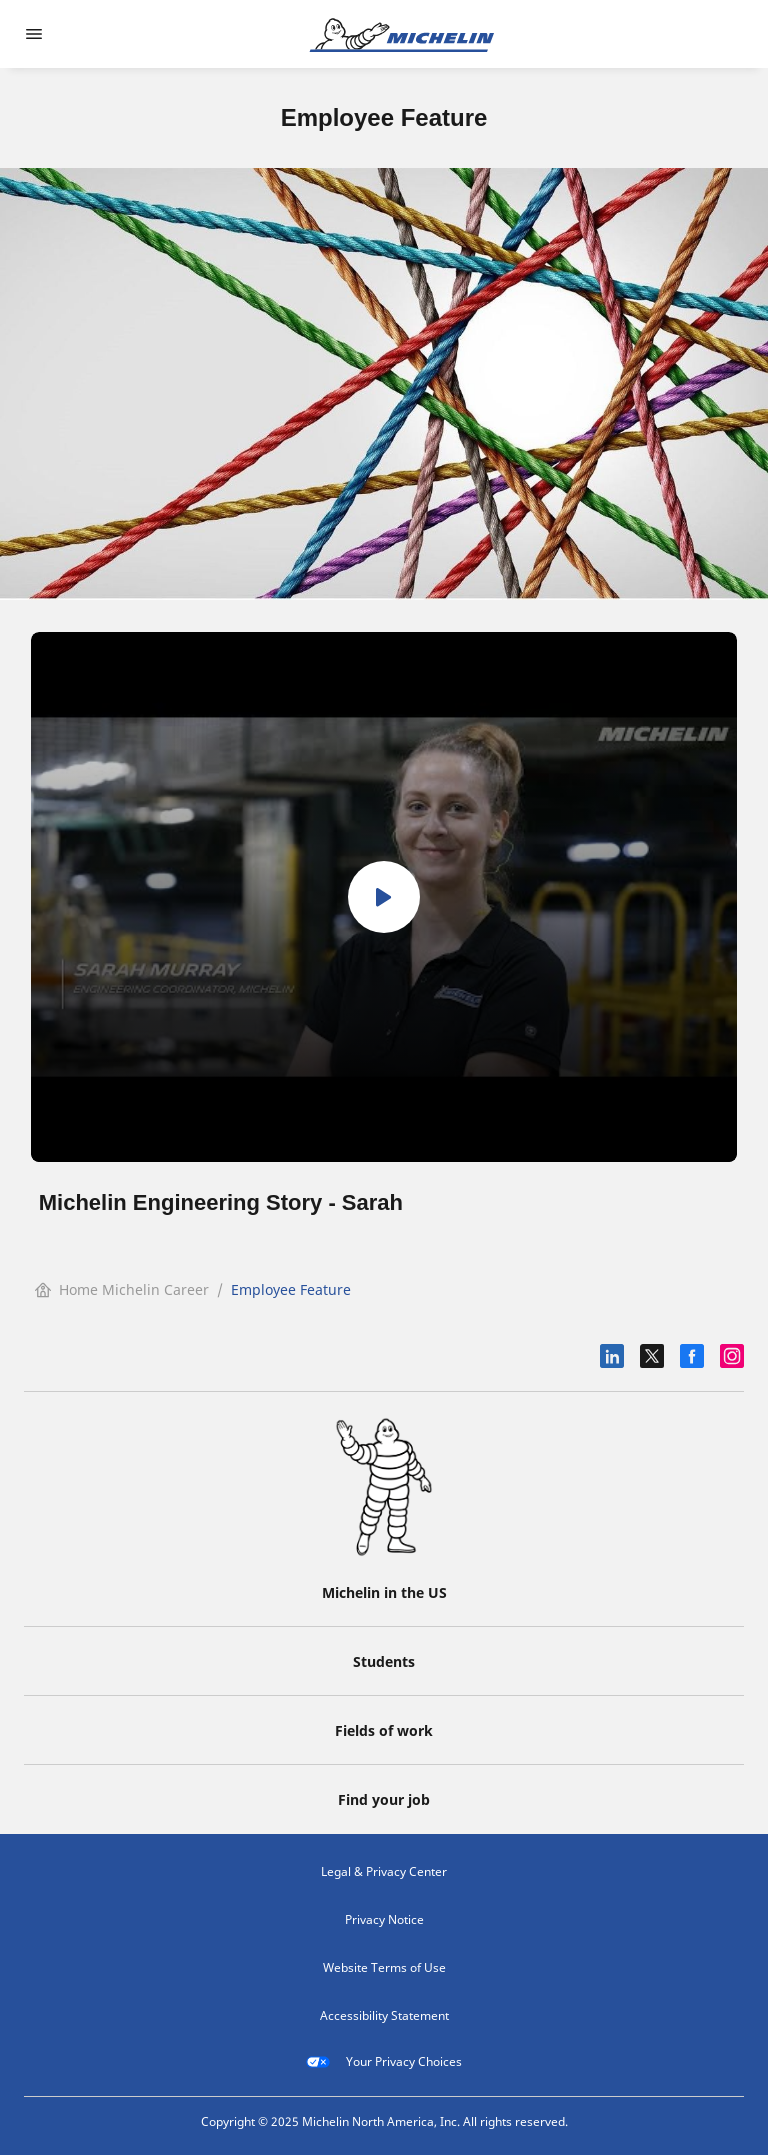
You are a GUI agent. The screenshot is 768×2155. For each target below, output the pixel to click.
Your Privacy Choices (384, 2062)
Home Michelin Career (122, 1289)
